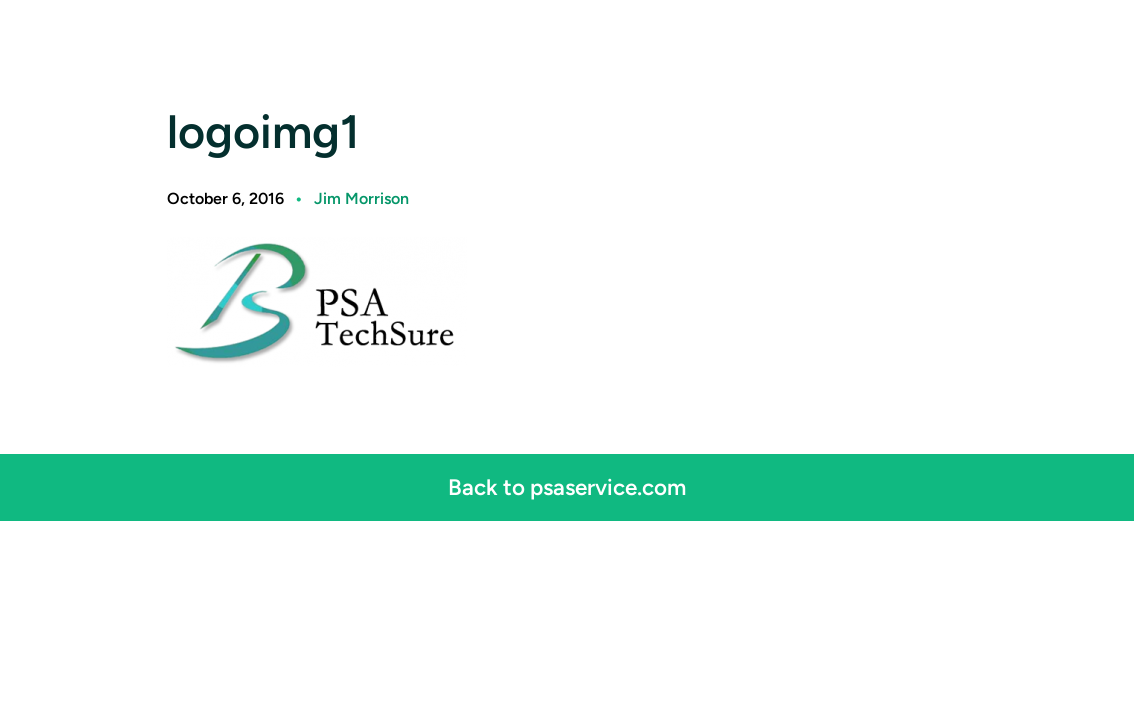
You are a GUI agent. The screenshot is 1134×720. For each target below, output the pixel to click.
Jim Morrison (361, 198)
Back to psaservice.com (567, 487)
